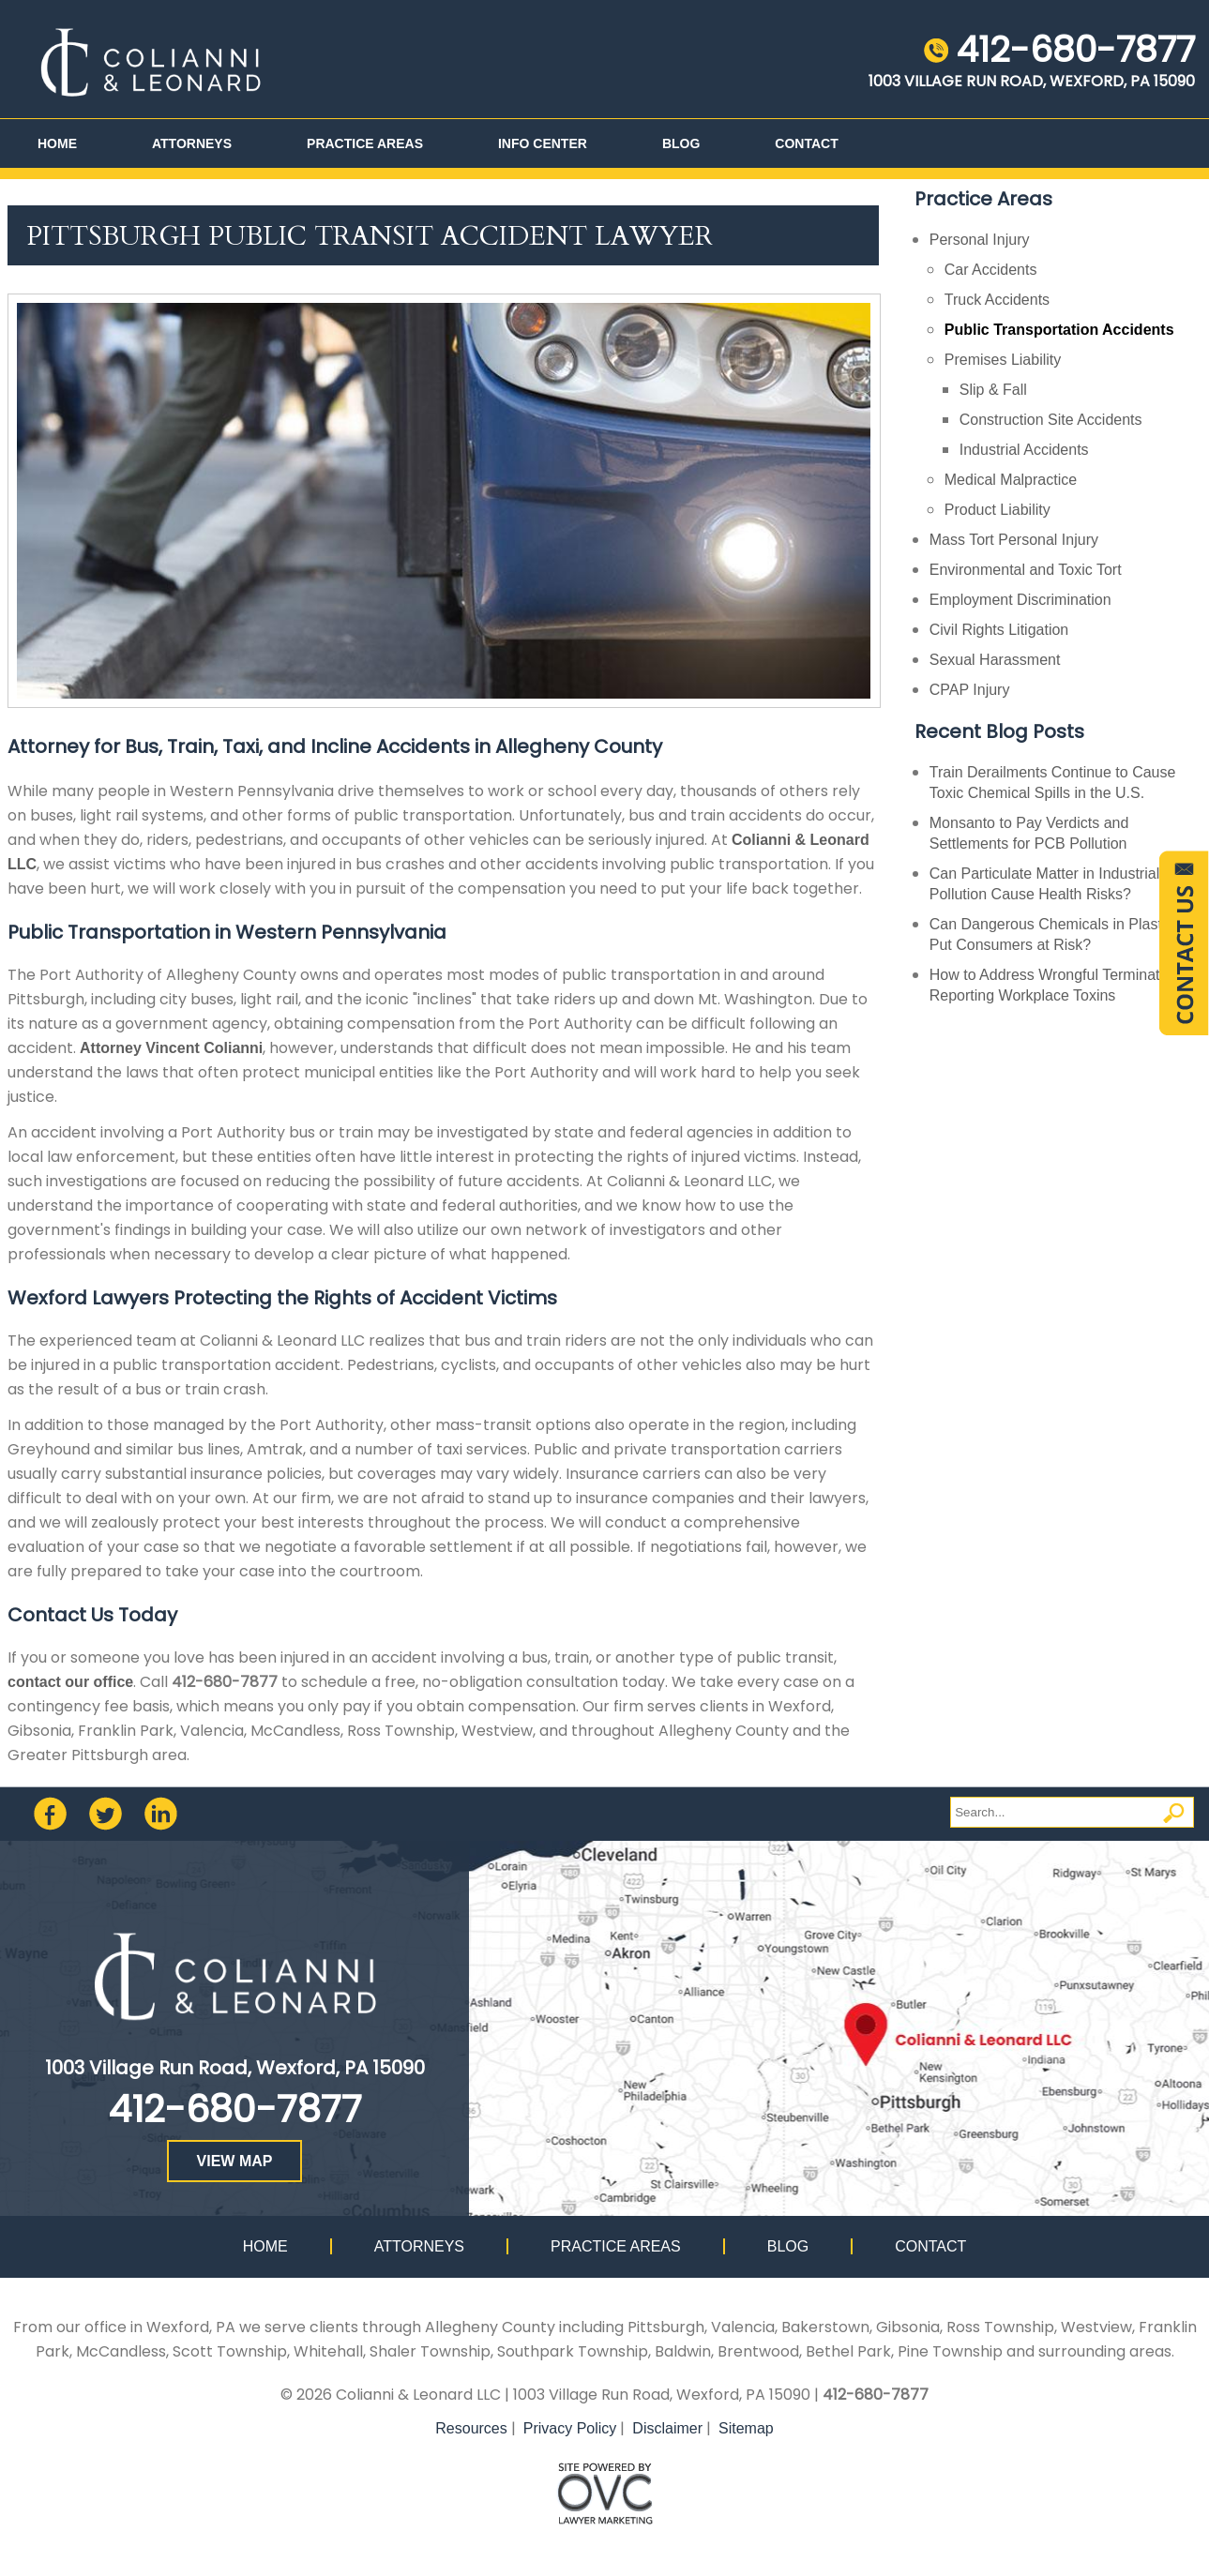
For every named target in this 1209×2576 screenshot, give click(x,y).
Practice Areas (365, 143)
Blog (681, 143)
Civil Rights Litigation (999, 630)
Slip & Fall (993, 390)
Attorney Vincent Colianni (171, 1048)
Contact (806, 143)
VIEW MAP (235, 2161)
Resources (470, 2428)
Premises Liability (1003, 360)
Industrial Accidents (1024, 450)
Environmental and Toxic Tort (1025, 570)
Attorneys (192, 143)
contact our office (70, 1682)
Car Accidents (991, 270)
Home (57, 143)
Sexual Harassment (995, 660)
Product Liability (997, 510)
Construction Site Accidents (1051, 420)
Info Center (542, 143)
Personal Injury (979, 240)
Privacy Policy (570, 2428)
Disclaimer (667, 2428)
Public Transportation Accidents (1059, 330)
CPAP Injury (969, 690)
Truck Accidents (997, 300)
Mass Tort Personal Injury (1013, 540)
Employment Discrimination (1020, 600)
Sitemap (746, 2428)
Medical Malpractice (1011, 480)
